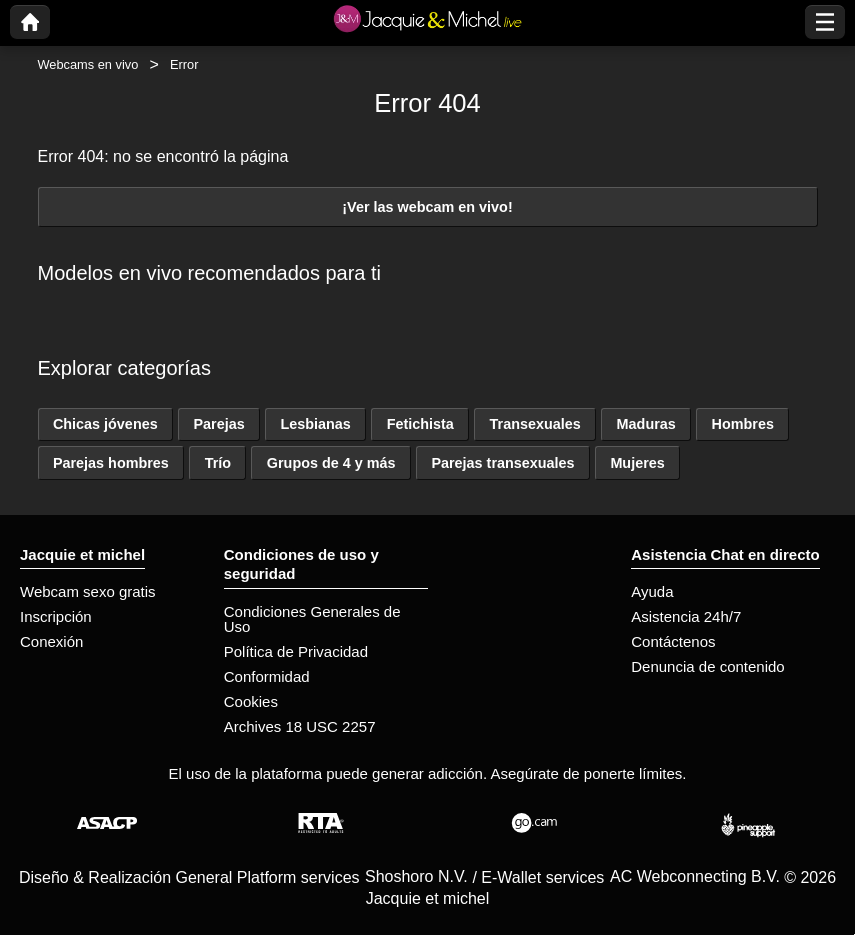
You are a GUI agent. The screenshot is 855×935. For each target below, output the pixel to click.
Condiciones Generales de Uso (312, 619)
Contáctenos (673, 641)
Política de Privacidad (296, 651)
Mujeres (637, 463)
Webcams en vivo (88, 64)
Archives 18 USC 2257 (300, 726)
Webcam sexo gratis (88, 591)
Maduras (646, 424)
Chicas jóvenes (105, 424)
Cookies (251, 701)
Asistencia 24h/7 (686, 616)
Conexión (51, 641)
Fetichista (420, 424)
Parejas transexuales (502, 463)
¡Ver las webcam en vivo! (427, 207)
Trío (218, 463)
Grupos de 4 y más (331, 463)
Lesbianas (315, 424)
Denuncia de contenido (707, 666)
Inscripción (56, 616)
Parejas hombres (111, 463)
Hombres (743, 424)
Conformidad (267, 676)
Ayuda (652, 591)
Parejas (218, 424)
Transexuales (535, 424)
